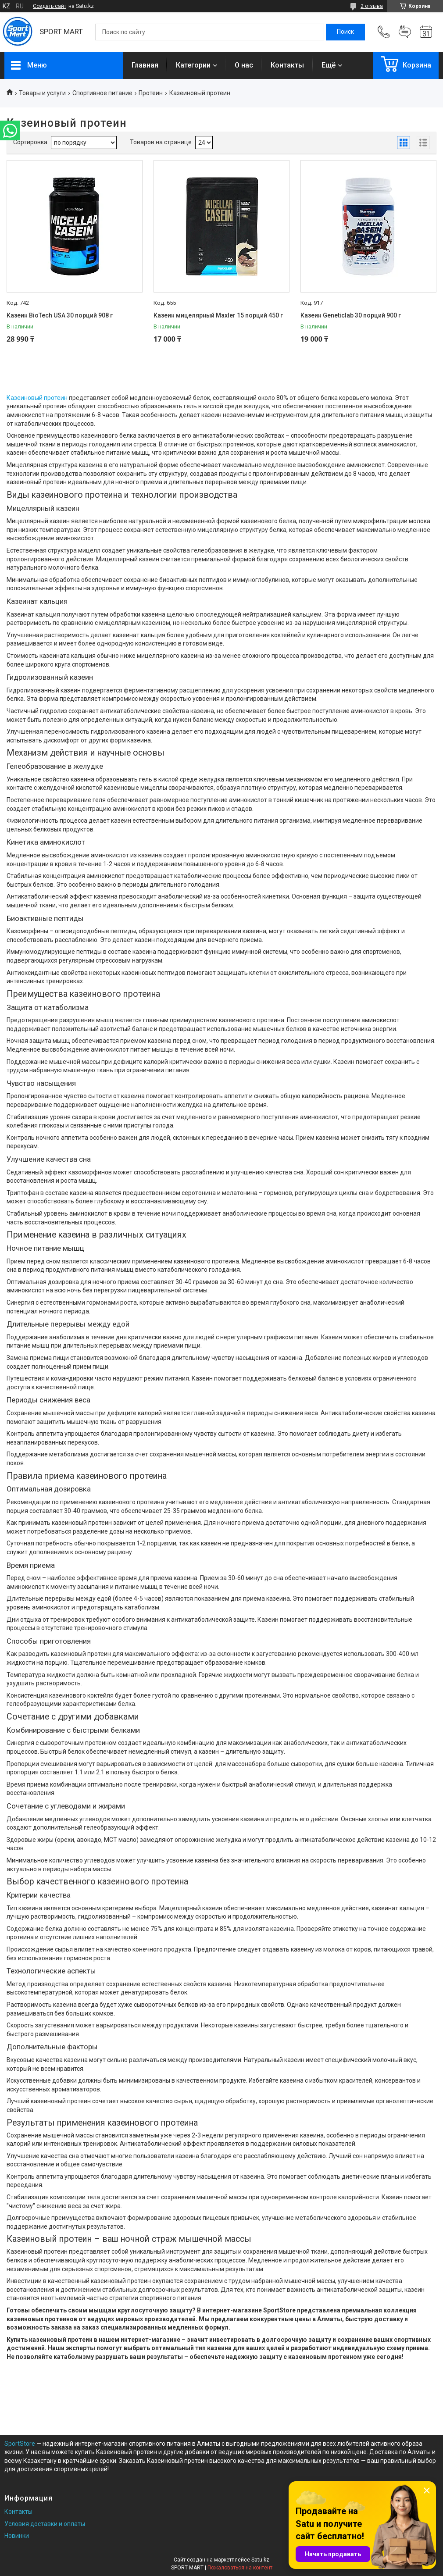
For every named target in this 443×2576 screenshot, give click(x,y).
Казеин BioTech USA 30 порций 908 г (60, 315)
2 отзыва (372, 6)
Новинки (16, 2535)
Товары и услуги (42, 92)
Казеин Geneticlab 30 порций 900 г (350, 315)
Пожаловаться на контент (239, 2568)
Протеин (151, 92)
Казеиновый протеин (37, 397)
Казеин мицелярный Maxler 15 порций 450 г (218, 315)
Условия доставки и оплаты (44, 2523)
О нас (244, 65)
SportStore (19, 2443)
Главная (145, 65)
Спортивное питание (102, 92)
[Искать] (345, 32)
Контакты (287, 65)
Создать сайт (49, 6)
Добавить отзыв (405, 32)
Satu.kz (260, 2560)
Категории (193, 65)
